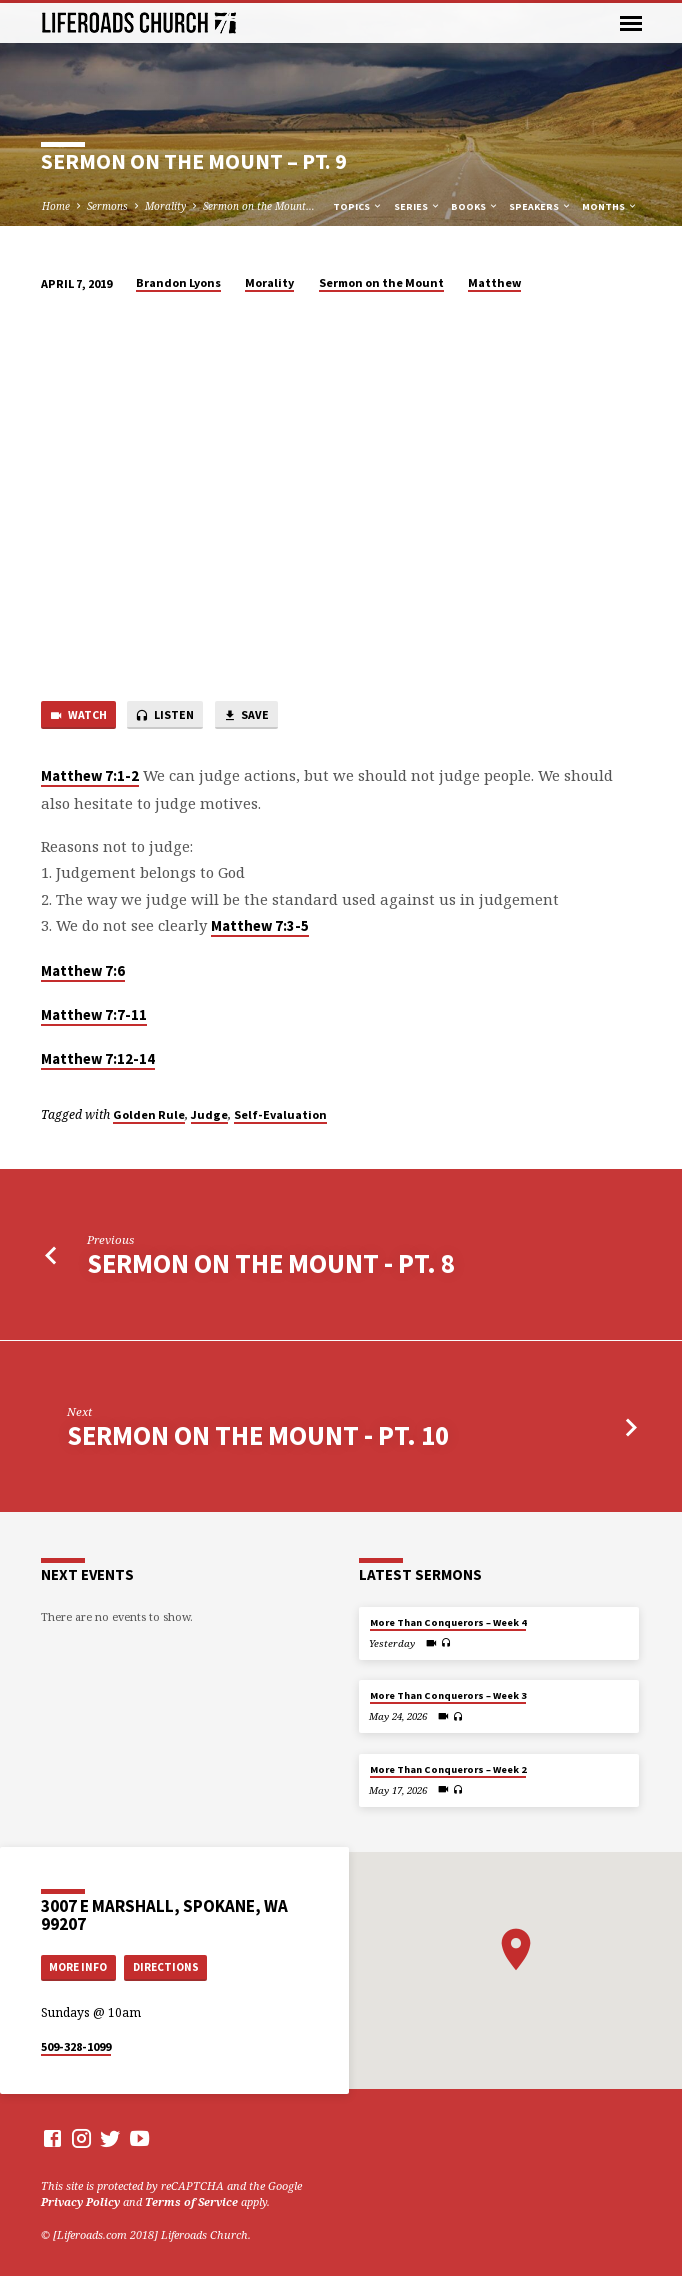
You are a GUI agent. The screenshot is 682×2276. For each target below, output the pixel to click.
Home (56, 206)
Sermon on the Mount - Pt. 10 (258, 1435)
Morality (165, 206)
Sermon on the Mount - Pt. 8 (271, 1263)
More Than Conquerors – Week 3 (448, 1695)
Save (246, 715)
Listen (164, 715)
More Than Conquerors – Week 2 (448, 1769)
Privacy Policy (80, 2201)
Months (610, 206)
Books (475, 206)
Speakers (540, 206)
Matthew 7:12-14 (98, 1059)
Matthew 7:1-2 (90, 776)
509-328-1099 (76, 2046)
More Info (78, 1967)
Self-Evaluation (280, 1114)
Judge (209, 1114)
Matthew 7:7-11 (94, 1015)
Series (417, 206)
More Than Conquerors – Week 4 (448, 1622)
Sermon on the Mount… (259, 206)
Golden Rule (149, 1114)
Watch (78, 715)
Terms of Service (191, 2201)
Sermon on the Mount (381, 282)
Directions (166, 1967)
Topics (358, 206)
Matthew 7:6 (83, 971)
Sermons (107, 206)
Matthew (494, 282)
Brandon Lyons (178, 282)
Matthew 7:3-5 (260, 926)
